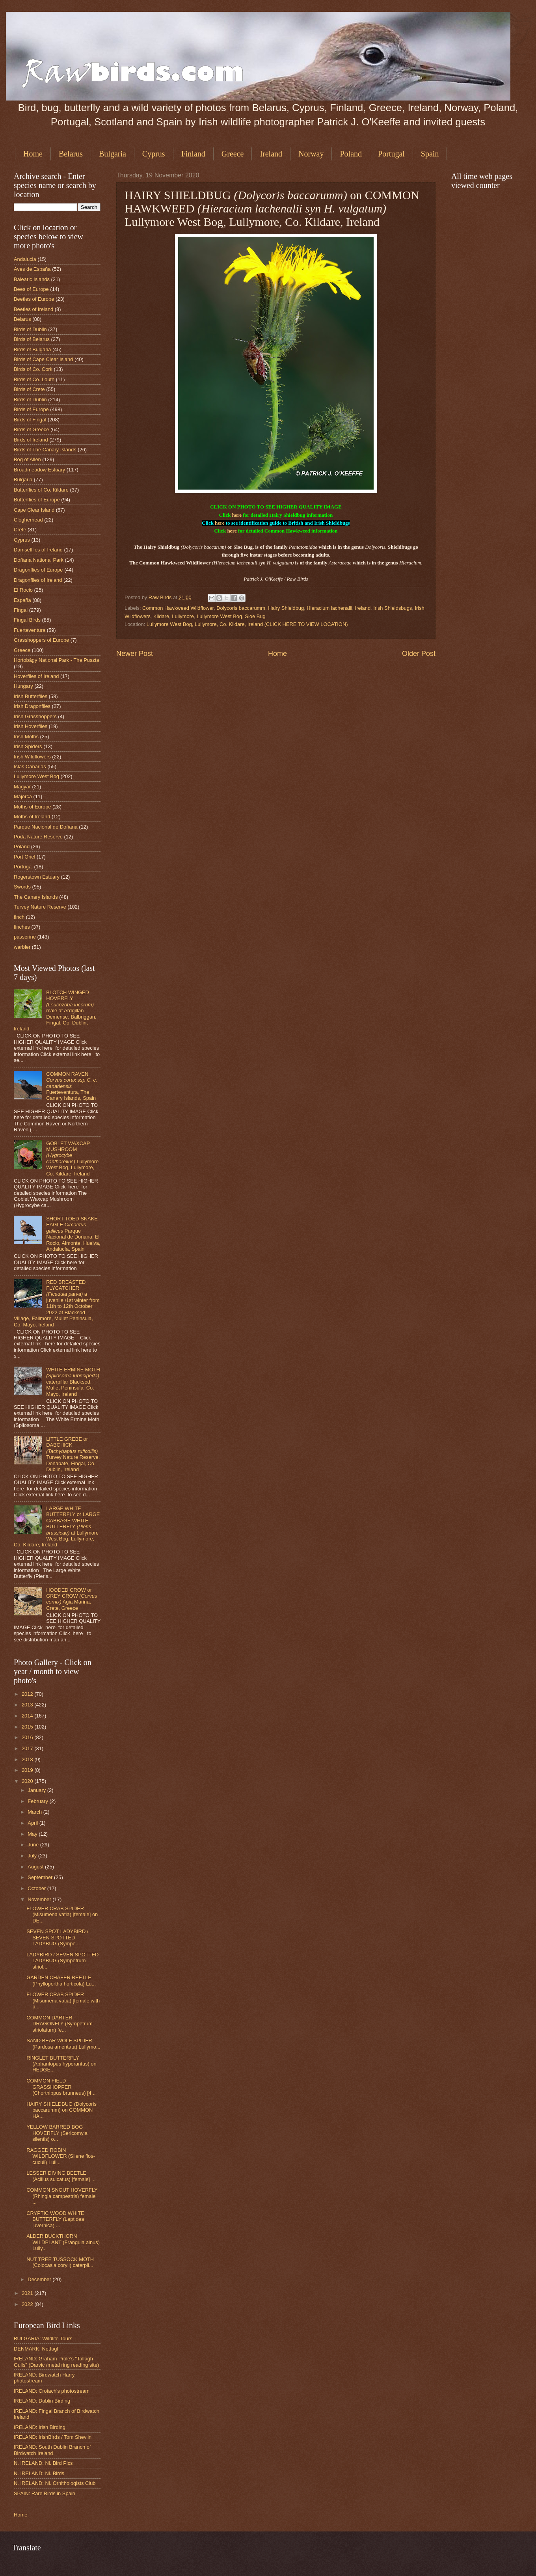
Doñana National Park (38, 560)
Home (33, 153)
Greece (232, 153)
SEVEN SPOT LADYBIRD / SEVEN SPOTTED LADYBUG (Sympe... (57, 1937)
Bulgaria (112, 153)
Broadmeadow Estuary (39, 470)
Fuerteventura (29, 630)
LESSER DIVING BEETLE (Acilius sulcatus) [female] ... (60, 2176)
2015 (28, 1727)
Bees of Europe (31, 289)
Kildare (161, 616)
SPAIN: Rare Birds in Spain (44, 2493)
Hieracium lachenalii (329, 608)
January (37, 1790)
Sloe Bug (255, 616)
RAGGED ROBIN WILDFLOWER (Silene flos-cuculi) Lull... (60, 2156)
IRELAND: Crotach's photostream (51, 2391)
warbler (22, 947)
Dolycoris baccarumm (240, 608)
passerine (25, 937)
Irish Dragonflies (32, 706)
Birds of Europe (31, 409)
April (33, 1823)
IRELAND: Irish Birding (39, 2427)
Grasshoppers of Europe (41, 640)
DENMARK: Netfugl (36, 2349)
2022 (28, 2304)
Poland (351, 153)
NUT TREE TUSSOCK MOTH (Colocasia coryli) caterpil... (60, 2262)
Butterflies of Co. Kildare (41, 490)
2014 (28, 1716)
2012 (28, 1694)
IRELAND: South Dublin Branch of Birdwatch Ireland (52, 2450)
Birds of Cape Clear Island (43, 359)
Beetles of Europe (34, 299)
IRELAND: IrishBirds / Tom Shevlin (52, 2437)
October (37, 1888)
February (38, 1801)
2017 (28, 1748)
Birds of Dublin (30, 329)
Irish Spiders (28, 746)
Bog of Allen (27, 459)
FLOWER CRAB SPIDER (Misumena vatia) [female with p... (63, 2000)
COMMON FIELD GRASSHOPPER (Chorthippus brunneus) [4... (60, 2087)
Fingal (21, 610)
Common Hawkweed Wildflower (178, 608)
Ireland (271, 153)
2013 (28, 1705)
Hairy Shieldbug (286, 608)
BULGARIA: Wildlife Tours (43, 2338)
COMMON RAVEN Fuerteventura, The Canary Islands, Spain (71, 1086)
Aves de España (32, 269)
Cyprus (153, 153)
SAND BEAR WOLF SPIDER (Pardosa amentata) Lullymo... (63, 2043)
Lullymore (183, 616)
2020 (28, 1781)
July (33, 1856)
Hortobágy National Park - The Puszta (56, 660)
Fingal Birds (27, 620)
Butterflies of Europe (37, 500)
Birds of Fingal (30, 420)
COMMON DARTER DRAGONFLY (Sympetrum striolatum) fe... (59, 2024)
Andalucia (25, 259)
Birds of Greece (31, 429)
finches (22, 927)
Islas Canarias (30, 766)
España (22, 600)
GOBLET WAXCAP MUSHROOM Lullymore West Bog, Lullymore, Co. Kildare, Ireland (72, 1158)
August (36, 1867)
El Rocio (23, 590)
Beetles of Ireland (33, 309)
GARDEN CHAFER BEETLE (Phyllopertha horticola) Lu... (61, 1980)
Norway (311, 153)
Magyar (22, 787)
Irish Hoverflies (30, 726)
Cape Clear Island (34, 510)
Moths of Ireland (32, 817)
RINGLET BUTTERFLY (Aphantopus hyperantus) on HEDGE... (61, 2064)
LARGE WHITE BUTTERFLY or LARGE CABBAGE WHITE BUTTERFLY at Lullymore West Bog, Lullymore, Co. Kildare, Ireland (57, 1526)
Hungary (23, 686)
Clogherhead (28, 520)
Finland (193, 153)
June (34, 1845)
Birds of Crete (29, 389)
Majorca (23, 796)
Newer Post (134, 654)
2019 (28, 1770)
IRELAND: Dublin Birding (42, 2401)
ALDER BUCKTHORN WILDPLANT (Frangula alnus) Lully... (63, 2242)
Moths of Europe (32, 807)
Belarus (71, 153)
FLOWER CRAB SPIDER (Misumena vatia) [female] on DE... (62, 1914)
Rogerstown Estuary (37, 877)
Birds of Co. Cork (33, 369)
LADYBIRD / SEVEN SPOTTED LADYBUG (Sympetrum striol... (62, 1961)
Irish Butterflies (30, 696)
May (33, 1834)
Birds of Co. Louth (34, 379)
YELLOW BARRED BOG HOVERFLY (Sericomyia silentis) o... (56, 2133)
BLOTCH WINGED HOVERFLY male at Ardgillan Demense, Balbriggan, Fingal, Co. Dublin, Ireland (55, 1010)
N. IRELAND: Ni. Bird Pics (43, 2463)
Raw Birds (161, 597)
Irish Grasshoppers (35, 716)
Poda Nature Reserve (38, 837)
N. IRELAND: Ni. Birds (39, 2473)
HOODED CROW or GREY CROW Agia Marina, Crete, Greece (71, 1599)
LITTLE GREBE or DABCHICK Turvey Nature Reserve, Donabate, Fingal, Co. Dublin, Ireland (73, 1454)
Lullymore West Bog (219, 616)
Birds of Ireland (31, 440)
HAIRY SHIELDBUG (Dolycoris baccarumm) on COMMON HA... (61, 2110)
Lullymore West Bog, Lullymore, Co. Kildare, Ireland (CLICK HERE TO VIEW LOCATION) (247, 624)
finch (19, 917)
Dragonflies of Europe (38, 570)
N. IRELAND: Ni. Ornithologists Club (55, 2483)
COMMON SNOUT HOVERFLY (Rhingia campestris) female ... (61, 2196)
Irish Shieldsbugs (392, 608)
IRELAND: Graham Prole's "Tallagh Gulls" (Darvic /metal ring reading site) (56, 2361)
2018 (28, 1759)
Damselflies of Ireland (38, 550)
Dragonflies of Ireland (38, 580)
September (41, 1877)
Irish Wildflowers (32, 757)
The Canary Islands (36, 897)
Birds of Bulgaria (32, 349)
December (40, 2279)
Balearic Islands (32, 279)
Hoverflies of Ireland (36, 676)
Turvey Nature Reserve (40, 907)
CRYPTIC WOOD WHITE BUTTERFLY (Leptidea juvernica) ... (55, 2219)
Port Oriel (24, 857)
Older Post (419, 654)
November (40, 1899)
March (35, 1812)
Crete (20, 530)
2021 (28, 2293)
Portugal (391, 153)
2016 (28, 1737)
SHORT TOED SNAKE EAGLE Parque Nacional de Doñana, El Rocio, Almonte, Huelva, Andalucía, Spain (73, 1234)
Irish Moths (26, 736)
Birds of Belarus (32, 339)
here (237, 515)
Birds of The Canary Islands (45, 450)
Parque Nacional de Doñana (46, 827)
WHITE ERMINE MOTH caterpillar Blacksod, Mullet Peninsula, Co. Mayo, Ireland (73, 1382)
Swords (22, 887)
